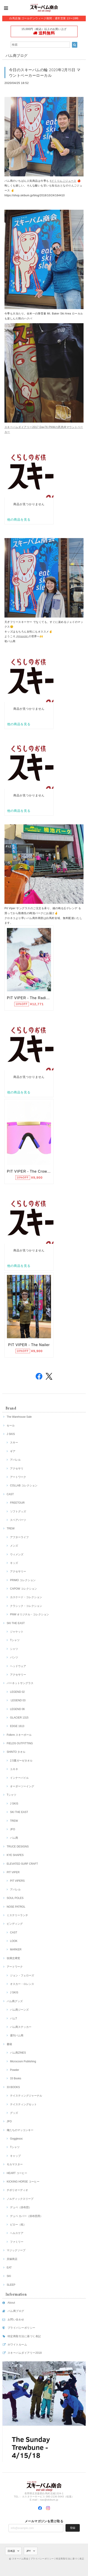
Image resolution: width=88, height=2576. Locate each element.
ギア (12, 1451)
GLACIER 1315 (19, 1717)
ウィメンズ (16, 1554)
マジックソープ (16, 2250)
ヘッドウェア (18, 1666)
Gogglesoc (16, 2138)
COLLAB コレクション (23, 1485)
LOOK (13, 1941)
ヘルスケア (16, 2233)
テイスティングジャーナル (26, 2095)
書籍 (9, 2044)
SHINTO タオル (16, 1751)
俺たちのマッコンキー (20, 2130)
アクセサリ (16, 1468)
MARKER (15, 1949)
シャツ (14, 1648)
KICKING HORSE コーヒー (23, 2181)
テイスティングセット (23, 2104)
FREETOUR (17, 1502)
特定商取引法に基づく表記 (24, 2336)
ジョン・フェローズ (22, 1975)
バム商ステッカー (20, 2027)
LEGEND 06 (17, 1709)
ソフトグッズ (18, 1511)
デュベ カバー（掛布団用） (26, 2216)
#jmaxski (22, 636)
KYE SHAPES (15, 1855)
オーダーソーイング (22, 1786)
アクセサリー (18, 1571)
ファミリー (16, 2241)
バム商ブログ (16, 2311)
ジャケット (16, 1631)
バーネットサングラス (20, 1683)
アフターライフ (19, 1537)
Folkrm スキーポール (19, 1734)
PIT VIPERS (17, 1880)
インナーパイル (19, 1777)
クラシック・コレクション (26, 1606)
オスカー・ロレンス (22, 1984)
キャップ (15, 2155)
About (11, 2302)
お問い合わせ (16, 2319)
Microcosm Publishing (23, 2061)
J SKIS (11, 1434)
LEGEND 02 (17, 1691)
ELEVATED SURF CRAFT (22, 1863)
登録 (72, 2527)
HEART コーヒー (17, 2173)
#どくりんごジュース (63, 180)
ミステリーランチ (17, 1915)
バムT (13, 2018)
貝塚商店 (12, 2259)
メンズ (14, 1545)
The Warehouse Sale (19, 1416)
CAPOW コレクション (23, 1588)
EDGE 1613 (17, 1726)
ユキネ (14, 1769)
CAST (10, 1494)
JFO (12, 1829)
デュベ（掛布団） (20, 2207)
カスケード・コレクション (26, 1597)
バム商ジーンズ (19, 2009)
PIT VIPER (13, 1872)
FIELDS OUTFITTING (20, 1743)
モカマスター (15, 2164)
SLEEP (11, 2284)
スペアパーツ (18, 1520)
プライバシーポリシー (21, 2327)
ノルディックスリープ (20, 2198)
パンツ (14, 1657)
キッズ (14, 1563)
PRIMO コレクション (23, 1580)
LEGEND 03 (17, 1700)
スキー (14, 1442)
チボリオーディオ (17, 2190)
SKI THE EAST (16, 1623)
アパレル (15, 1459)
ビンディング (15, 1923)
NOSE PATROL (16, 1906)
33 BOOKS (13, 2087)
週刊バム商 (16, 2035)
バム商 (14, 1837)
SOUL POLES (15, 1898)
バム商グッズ (15, 2001)
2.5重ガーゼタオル (21, 1760)
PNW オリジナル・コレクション (29, 1614)
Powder (14, 2069)
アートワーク (18, 1477)
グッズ (14, 2112)
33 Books (15, 2078)
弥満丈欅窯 (13, 1958)
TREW (10, 1528)
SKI (9, 2276)
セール (11, 1425)
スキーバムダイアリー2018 (25, 2352)
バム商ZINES (18, 2052)
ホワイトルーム (17, 2344)
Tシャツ (15, 1640)
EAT (9, 2267)
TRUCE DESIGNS (18, 1846)
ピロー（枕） (18, 2224)
